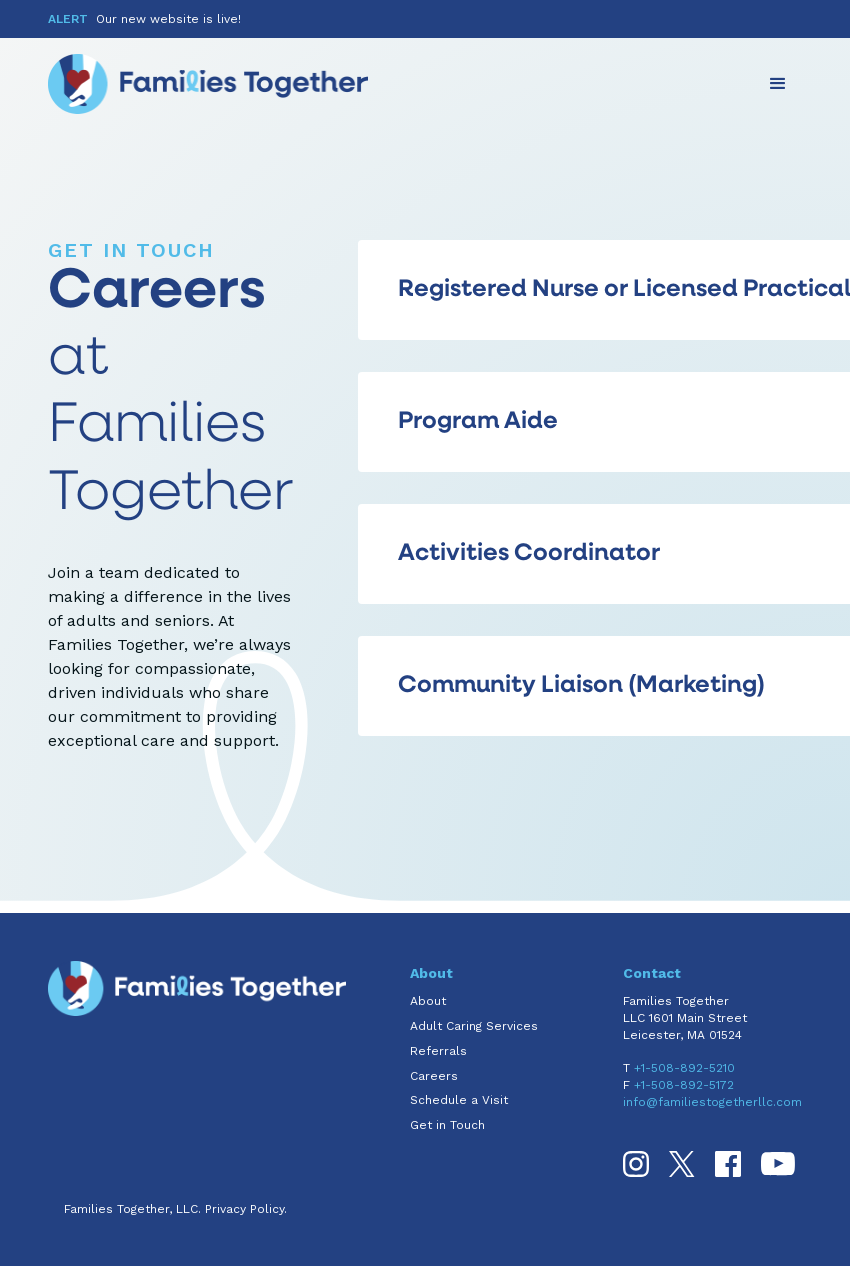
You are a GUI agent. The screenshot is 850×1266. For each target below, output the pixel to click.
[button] (778, 84)
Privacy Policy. (246, 1209)
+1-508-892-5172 (684, 1085)
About (428, 1001)
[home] (208, 83)
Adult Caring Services (474, 1026)
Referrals (438, 1051)
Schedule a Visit (459, 1100)
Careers (434, 1076)
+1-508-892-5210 (684, 1068)
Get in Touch (447, 1125)
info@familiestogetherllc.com (712, 1102)
